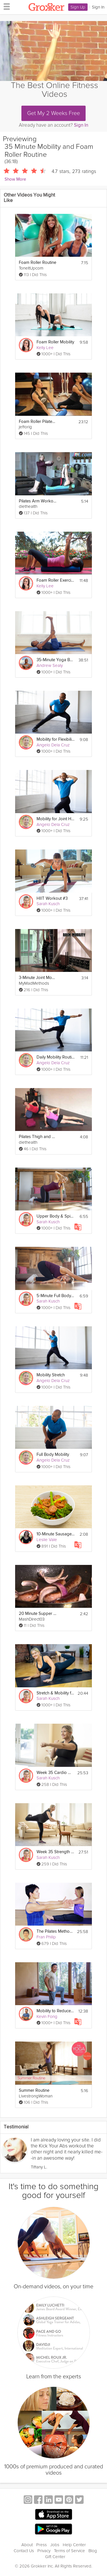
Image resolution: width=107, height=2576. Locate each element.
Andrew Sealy (50, 665)
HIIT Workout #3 (52, 898)
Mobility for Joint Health (55, 819)
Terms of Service (69, 2550)
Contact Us (24, 2550)
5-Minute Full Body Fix (55, 1296)
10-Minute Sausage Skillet (55, 1534)
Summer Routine (34, 2090)
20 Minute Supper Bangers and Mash (38, 1613)
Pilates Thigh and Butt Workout (38, 1137)
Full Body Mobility (53, 1454)
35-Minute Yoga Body (55, 660)
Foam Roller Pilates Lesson (38, 421)
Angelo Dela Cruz (53, 745)
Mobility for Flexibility (55, 739)
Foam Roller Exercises (55, 580)
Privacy (44, 2550)
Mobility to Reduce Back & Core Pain (55, 2011)
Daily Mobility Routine (55, 1057)
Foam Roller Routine (37, 262)
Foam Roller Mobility (55, 342)
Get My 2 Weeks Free (53, 113)
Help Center (74, 2544)
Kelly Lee (45, 347)
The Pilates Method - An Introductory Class (55, 1931)
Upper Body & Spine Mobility (55, 1216)
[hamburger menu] (5, 6)
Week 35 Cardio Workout (55, 1773)
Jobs (54, 2544)
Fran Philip (46, 1937)
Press (41, 2544)
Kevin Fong (47, 2016)
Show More (15, 179)
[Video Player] (53, 51)
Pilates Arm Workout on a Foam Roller (38, 501)
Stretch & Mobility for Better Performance (55, 1693)
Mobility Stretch (51, 1375)
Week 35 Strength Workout (55, 1852)
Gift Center (55, 2556)
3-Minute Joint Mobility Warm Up (38, 978)
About (27, 2544)
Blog (92, 2550)
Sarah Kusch (48, 903)
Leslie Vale (47, 1539)
